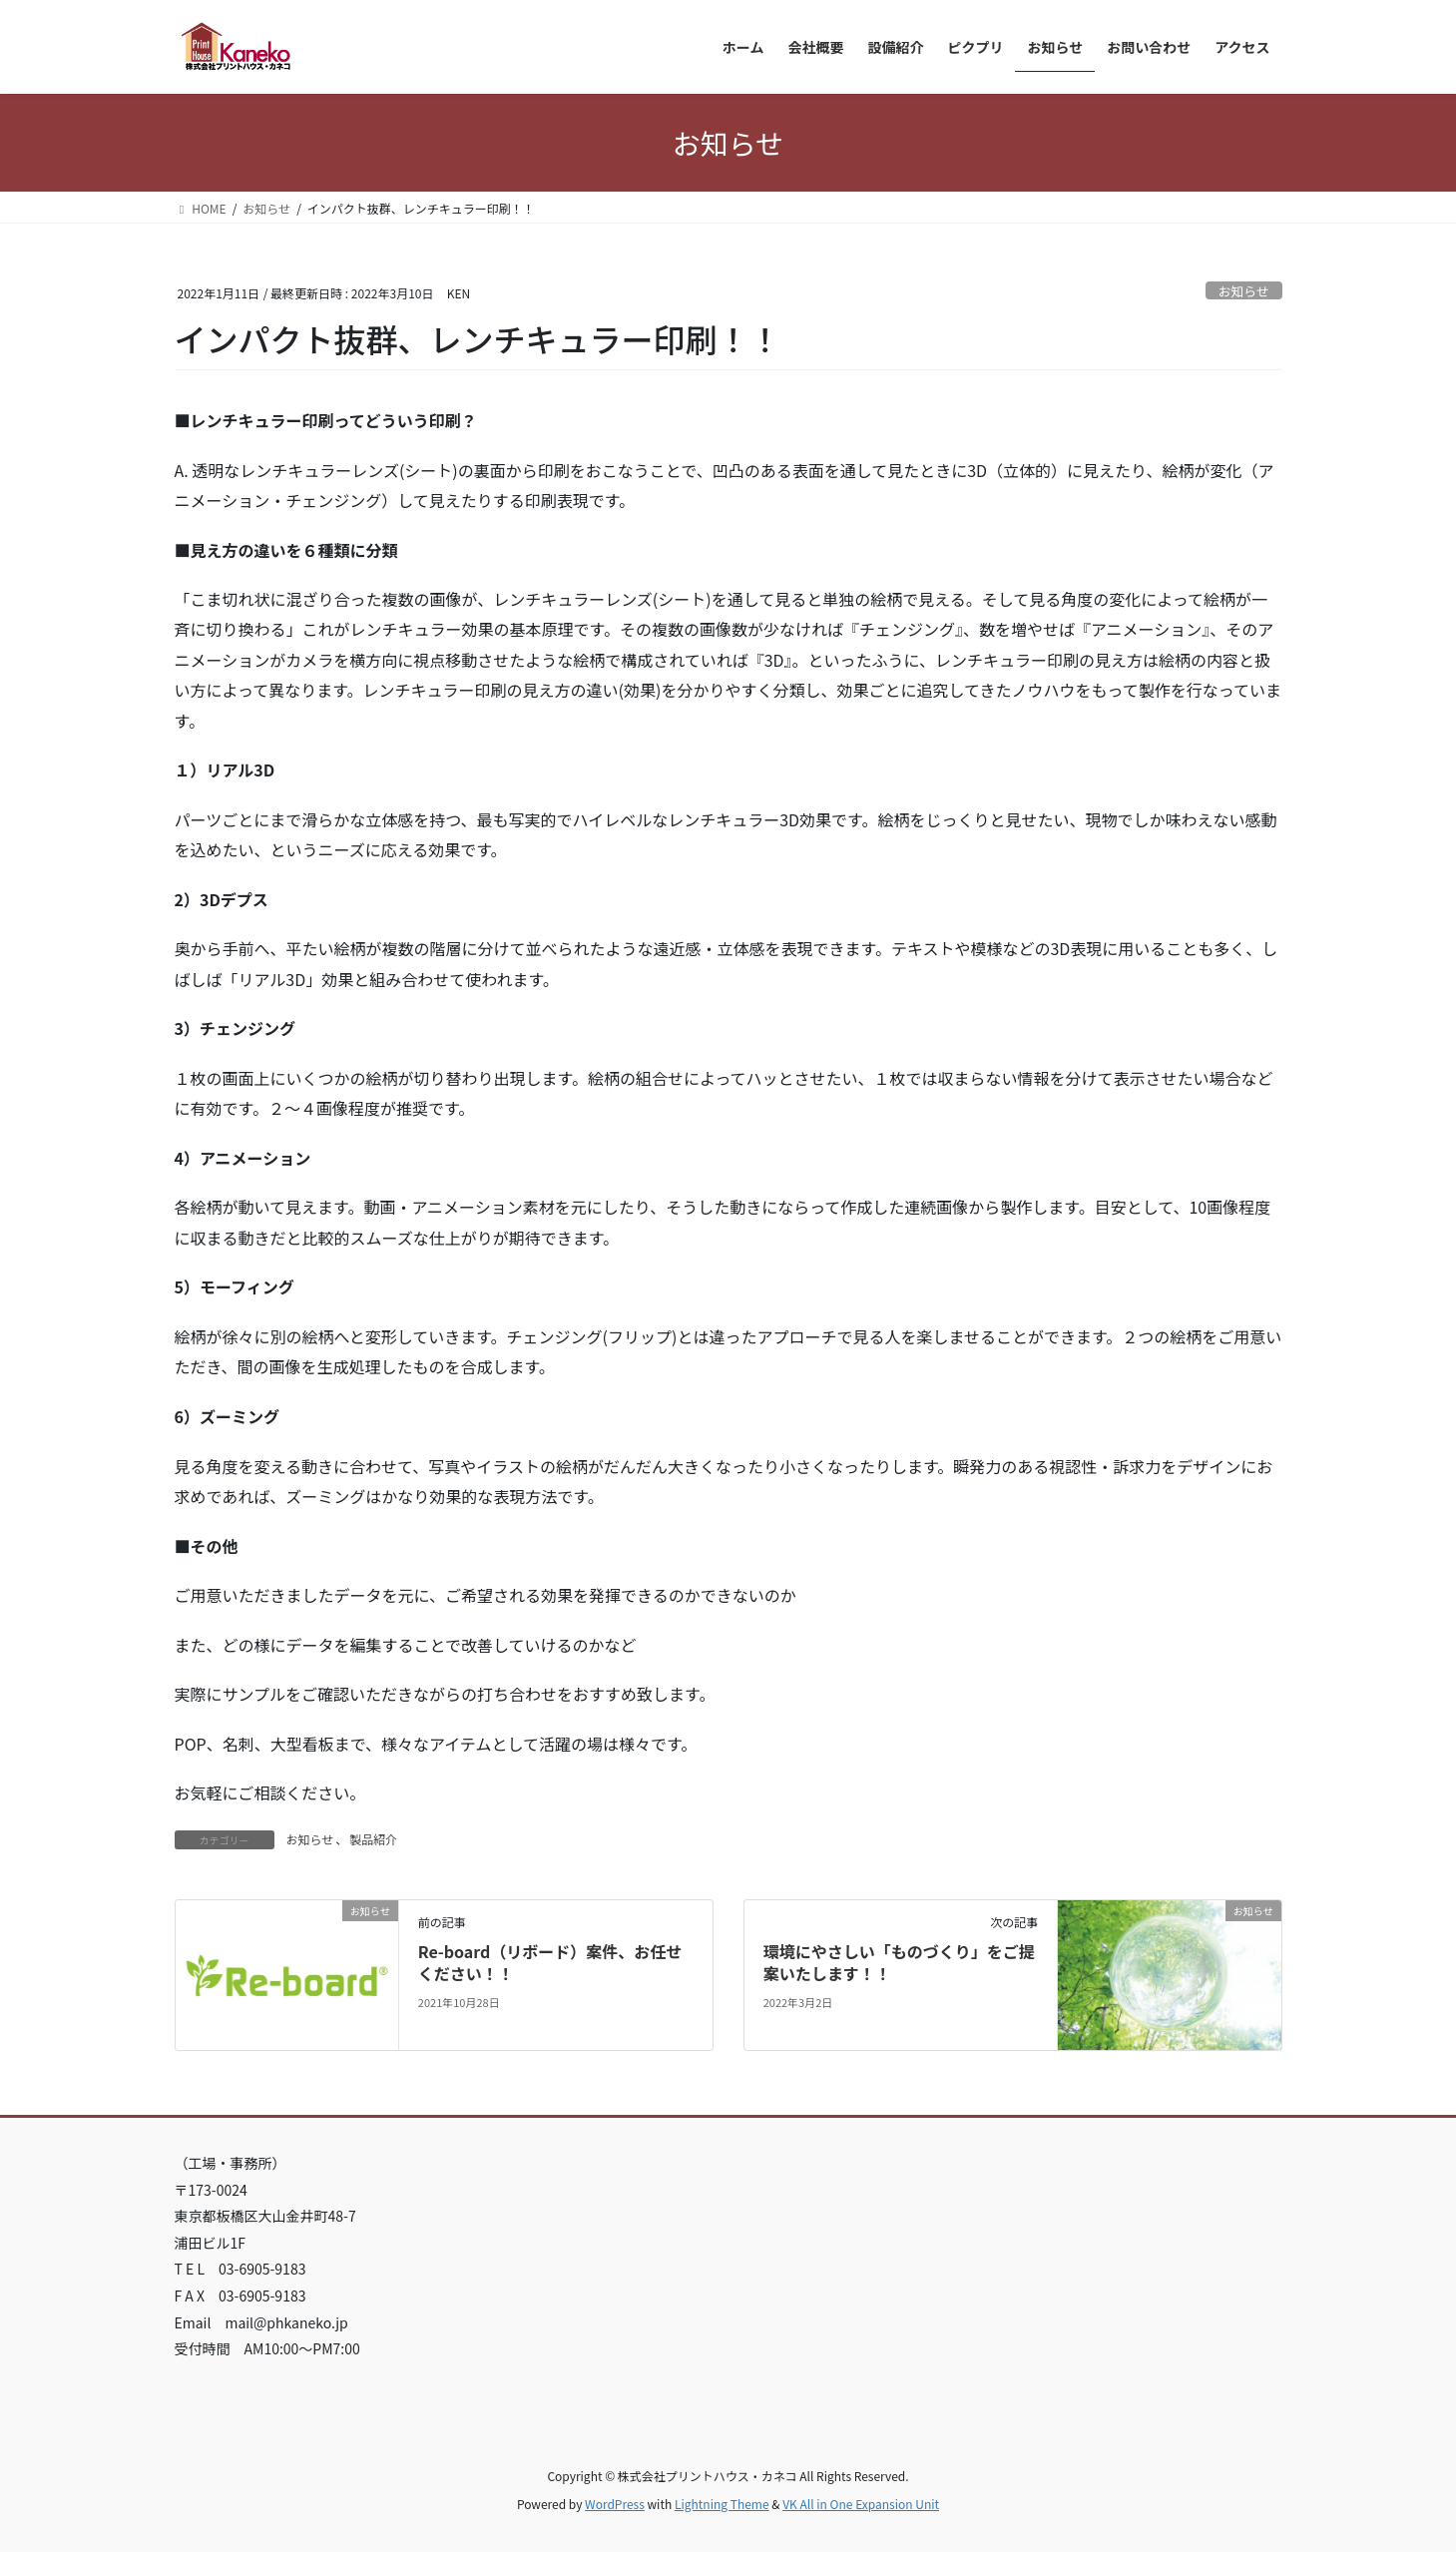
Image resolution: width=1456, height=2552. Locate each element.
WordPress (615, 2503)
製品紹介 (373, 1838)
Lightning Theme (722, 2503)
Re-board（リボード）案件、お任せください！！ (550, 1962)
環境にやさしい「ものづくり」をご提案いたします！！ (899, 1962)
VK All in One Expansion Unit (860, 2503)
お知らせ (1243, 290)
